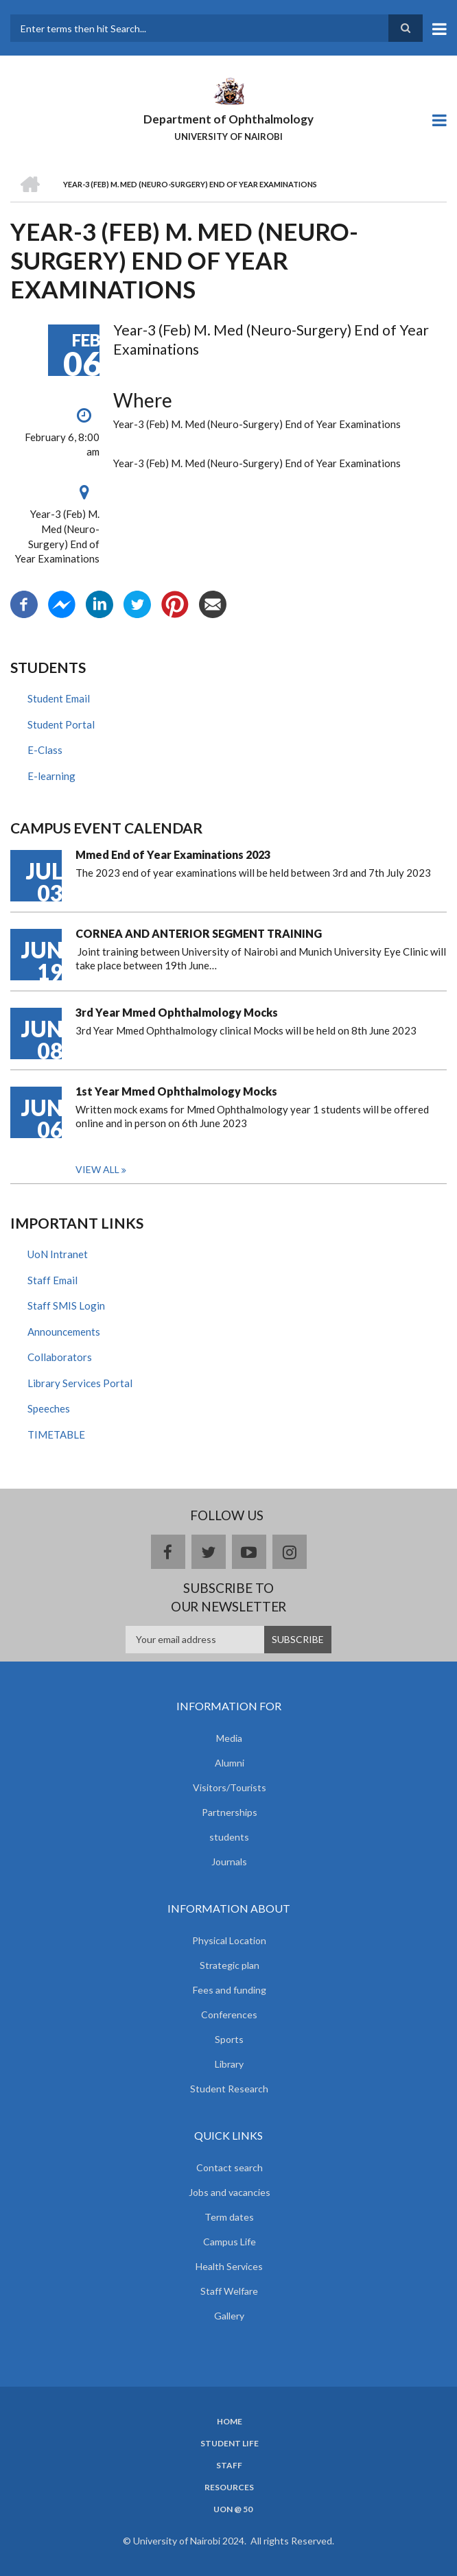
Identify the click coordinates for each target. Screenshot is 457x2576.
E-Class (44, 750)
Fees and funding (229, 1990)
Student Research (229, 2088)
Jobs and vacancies (229, 2192)
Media (229, 1738)
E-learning (51, 776)
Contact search (229, 2167)
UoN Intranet (57, 1254)
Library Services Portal (79, 1383)
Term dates (229, 2217)
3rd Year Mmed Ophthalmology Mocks (176, 1012)
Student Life (229, 2443)
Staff (229, 2465)
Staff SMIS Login (66, 1305)
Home (229, 2422)
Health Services (229, 2266)
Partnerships (229, 1812)
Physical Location (229, 1940)
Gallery (229, 2315)
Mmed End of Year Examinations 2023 (172, 854)
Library (229, 2064)
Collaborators (59, 1357)
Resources (229, 2487)
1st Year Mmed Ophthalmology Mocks (176, 1091)
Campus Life (229, 2241)
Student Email (58, 698)
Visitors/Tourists (229, 1787)
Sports (229, 2039)
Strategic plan (229, 1965)
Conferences (229, 2014)
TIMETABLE (56, 1434)
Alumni (229, 1763)
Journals (229, 1861)
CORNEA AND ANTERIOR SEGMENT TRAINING (198, 933)
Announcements (63, 1331)
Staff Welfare (229, 2291)
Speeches (48, 1408)
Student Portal (61, 724)
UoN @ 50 (233, 2509)
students (229, 1837)
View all (97, 1169)
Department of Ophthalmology (228, 119)
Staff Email (52, 1280)
